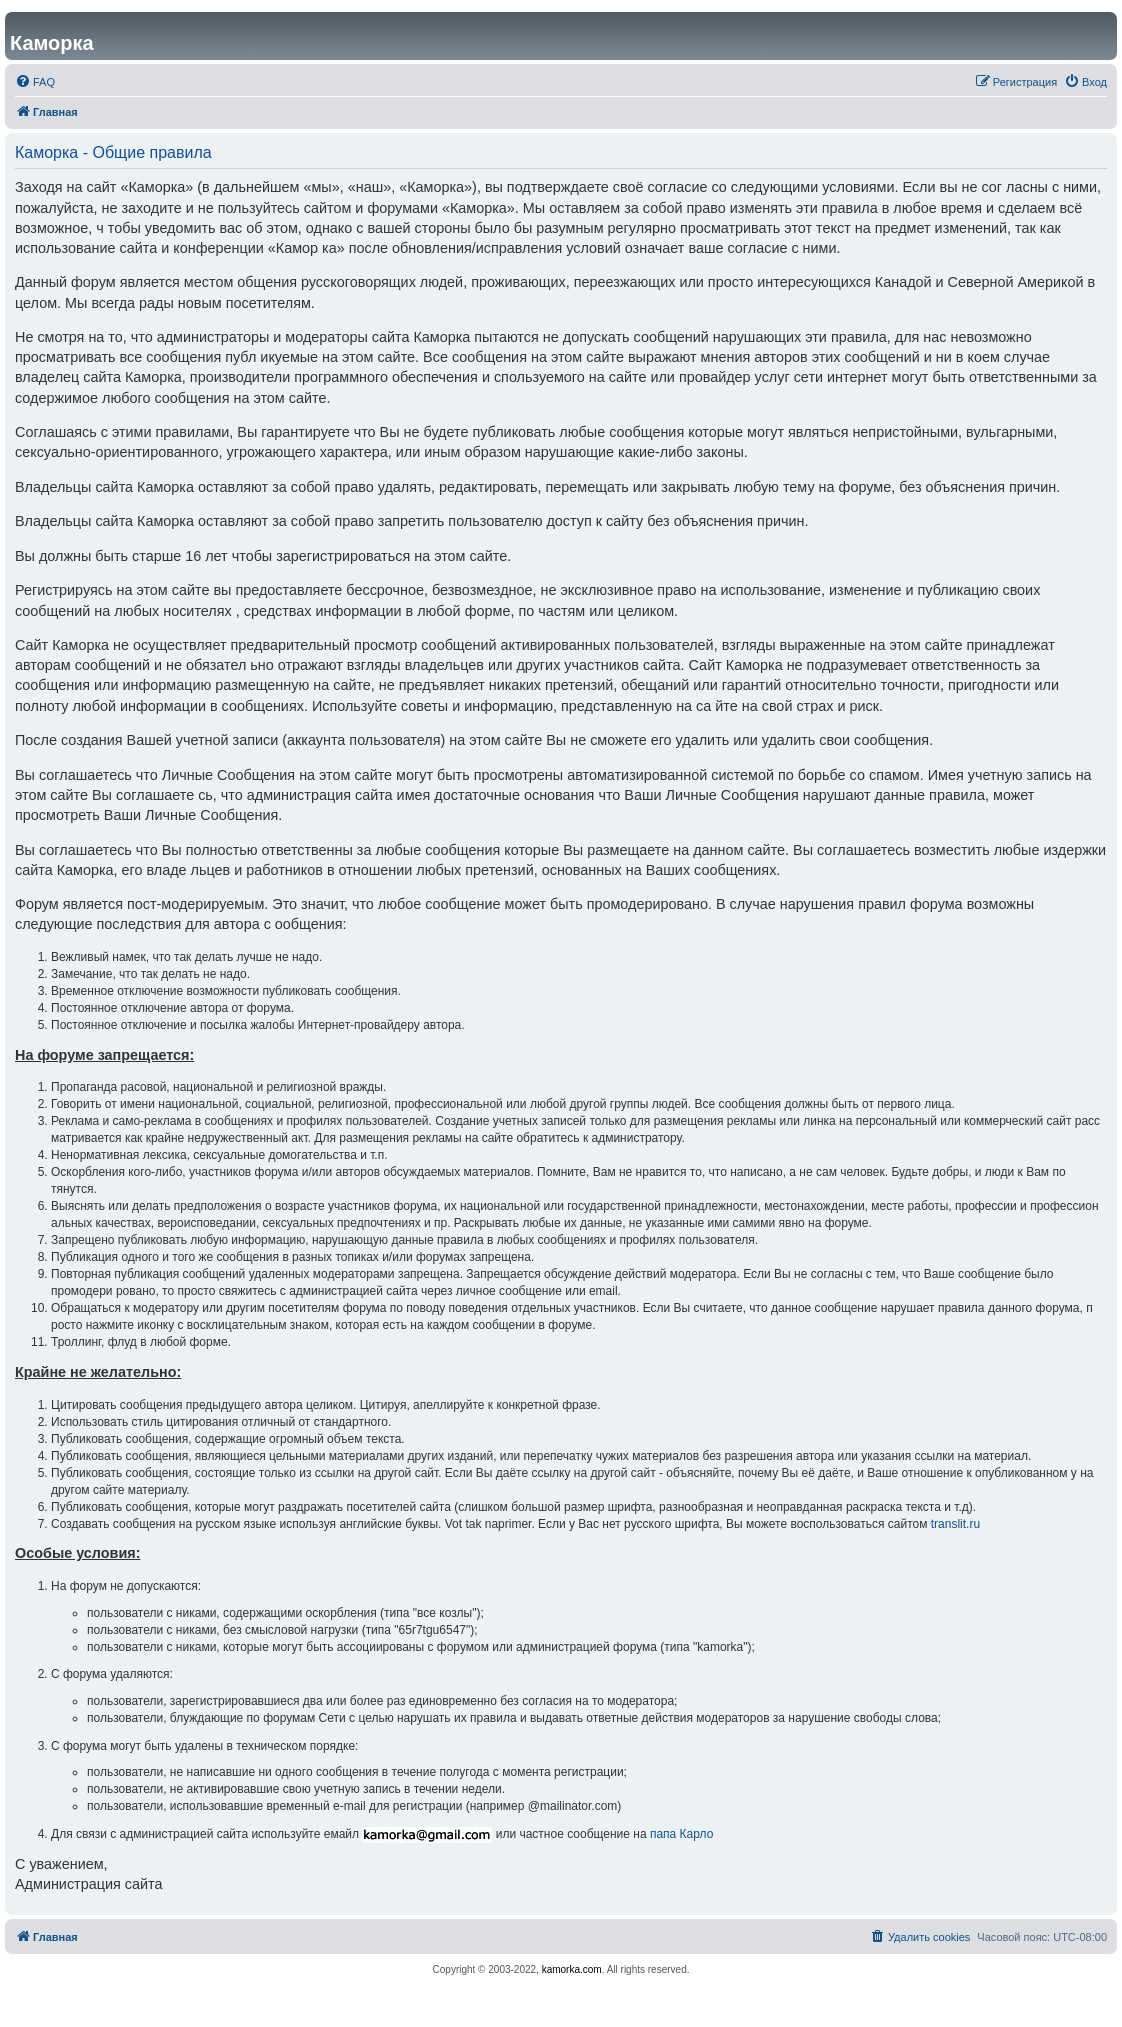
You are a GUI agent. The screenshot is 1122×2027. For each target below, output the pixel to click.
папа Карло (681, 1834)
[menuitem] (35, 82)
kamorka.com (572, 1969)
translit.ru (955, 1524)
